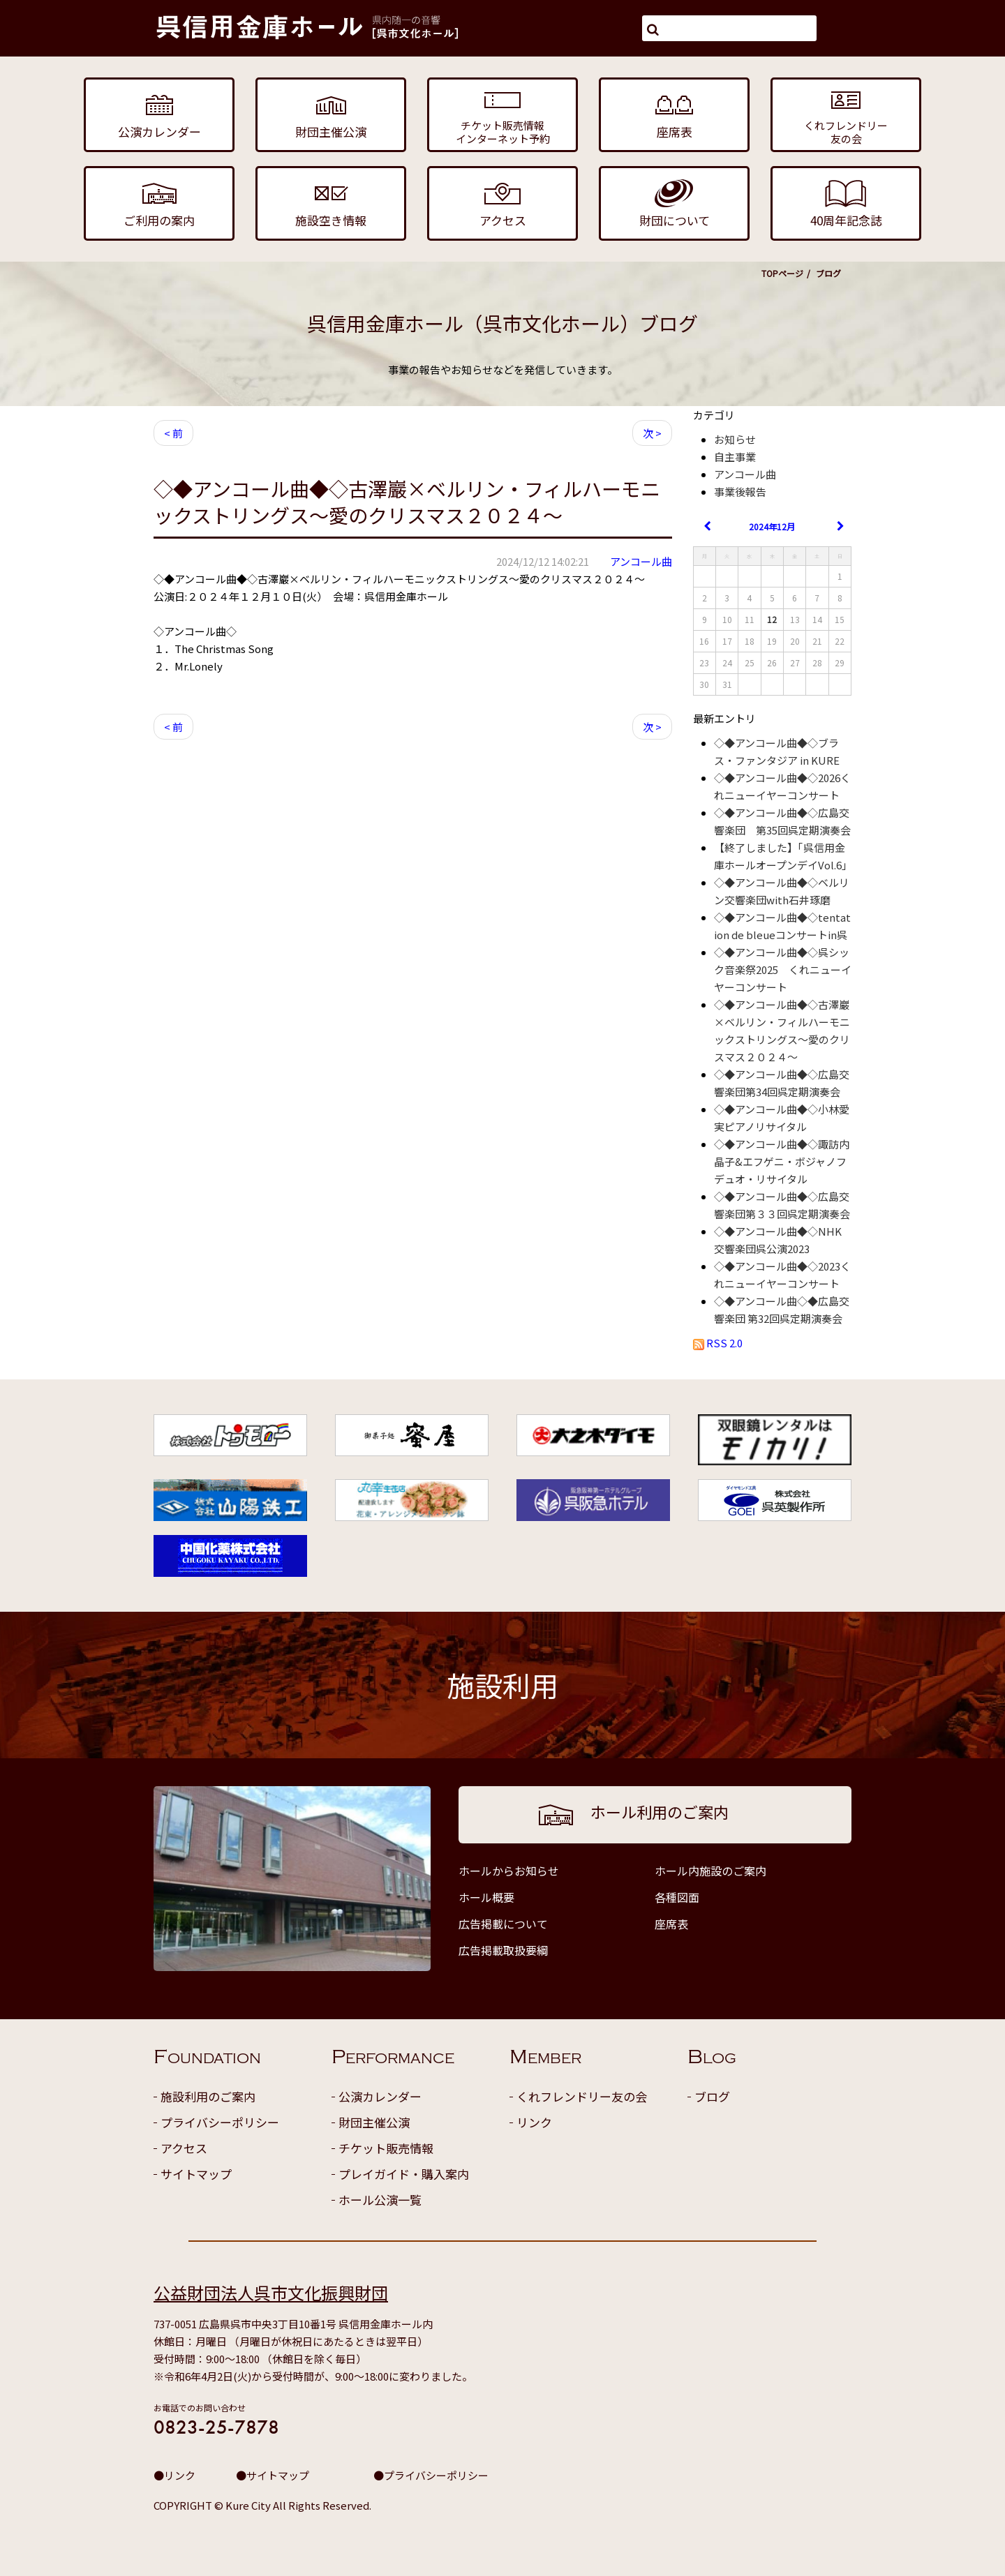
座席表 (671, 1923)
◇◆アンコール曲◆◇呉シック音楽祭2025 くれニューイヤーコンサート (782, 969)
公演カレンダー (380, 2096)
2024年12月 (772, 526)
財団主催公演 (374, 2122)
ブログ (712, 2096)
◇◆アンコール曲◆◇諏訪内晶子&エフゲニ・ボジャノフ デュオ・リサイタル (785, 1161)
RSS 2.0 (718, 1342)
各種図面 (677, 1897)
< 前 (173, 433)
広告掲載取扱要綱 (503, 1950)
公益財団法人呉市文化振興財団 (271, 2292)
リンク (534, 2122)
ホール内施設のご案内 (710, 1870)
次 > (652, 433)
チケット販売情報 (385, 2148)
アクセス (184, 2148)
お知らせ (735, 439)
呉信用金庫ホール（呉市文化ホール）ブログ (502, 323)
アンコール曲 (641, 561)
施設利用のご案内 (208, 2096)
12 (772, 619)
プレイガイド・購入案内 (403, 2173)
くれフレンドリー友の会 (581, 2096)
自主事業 (735, 456)
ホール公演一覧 (380, 2199)
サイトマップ (196, 2173)
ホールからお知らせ (509, 1870)
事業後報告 (740, 491)
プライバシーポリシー (220, 2122)
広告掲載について (503, 1923)
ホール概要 (486, 1897)
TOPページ (782, 273)
